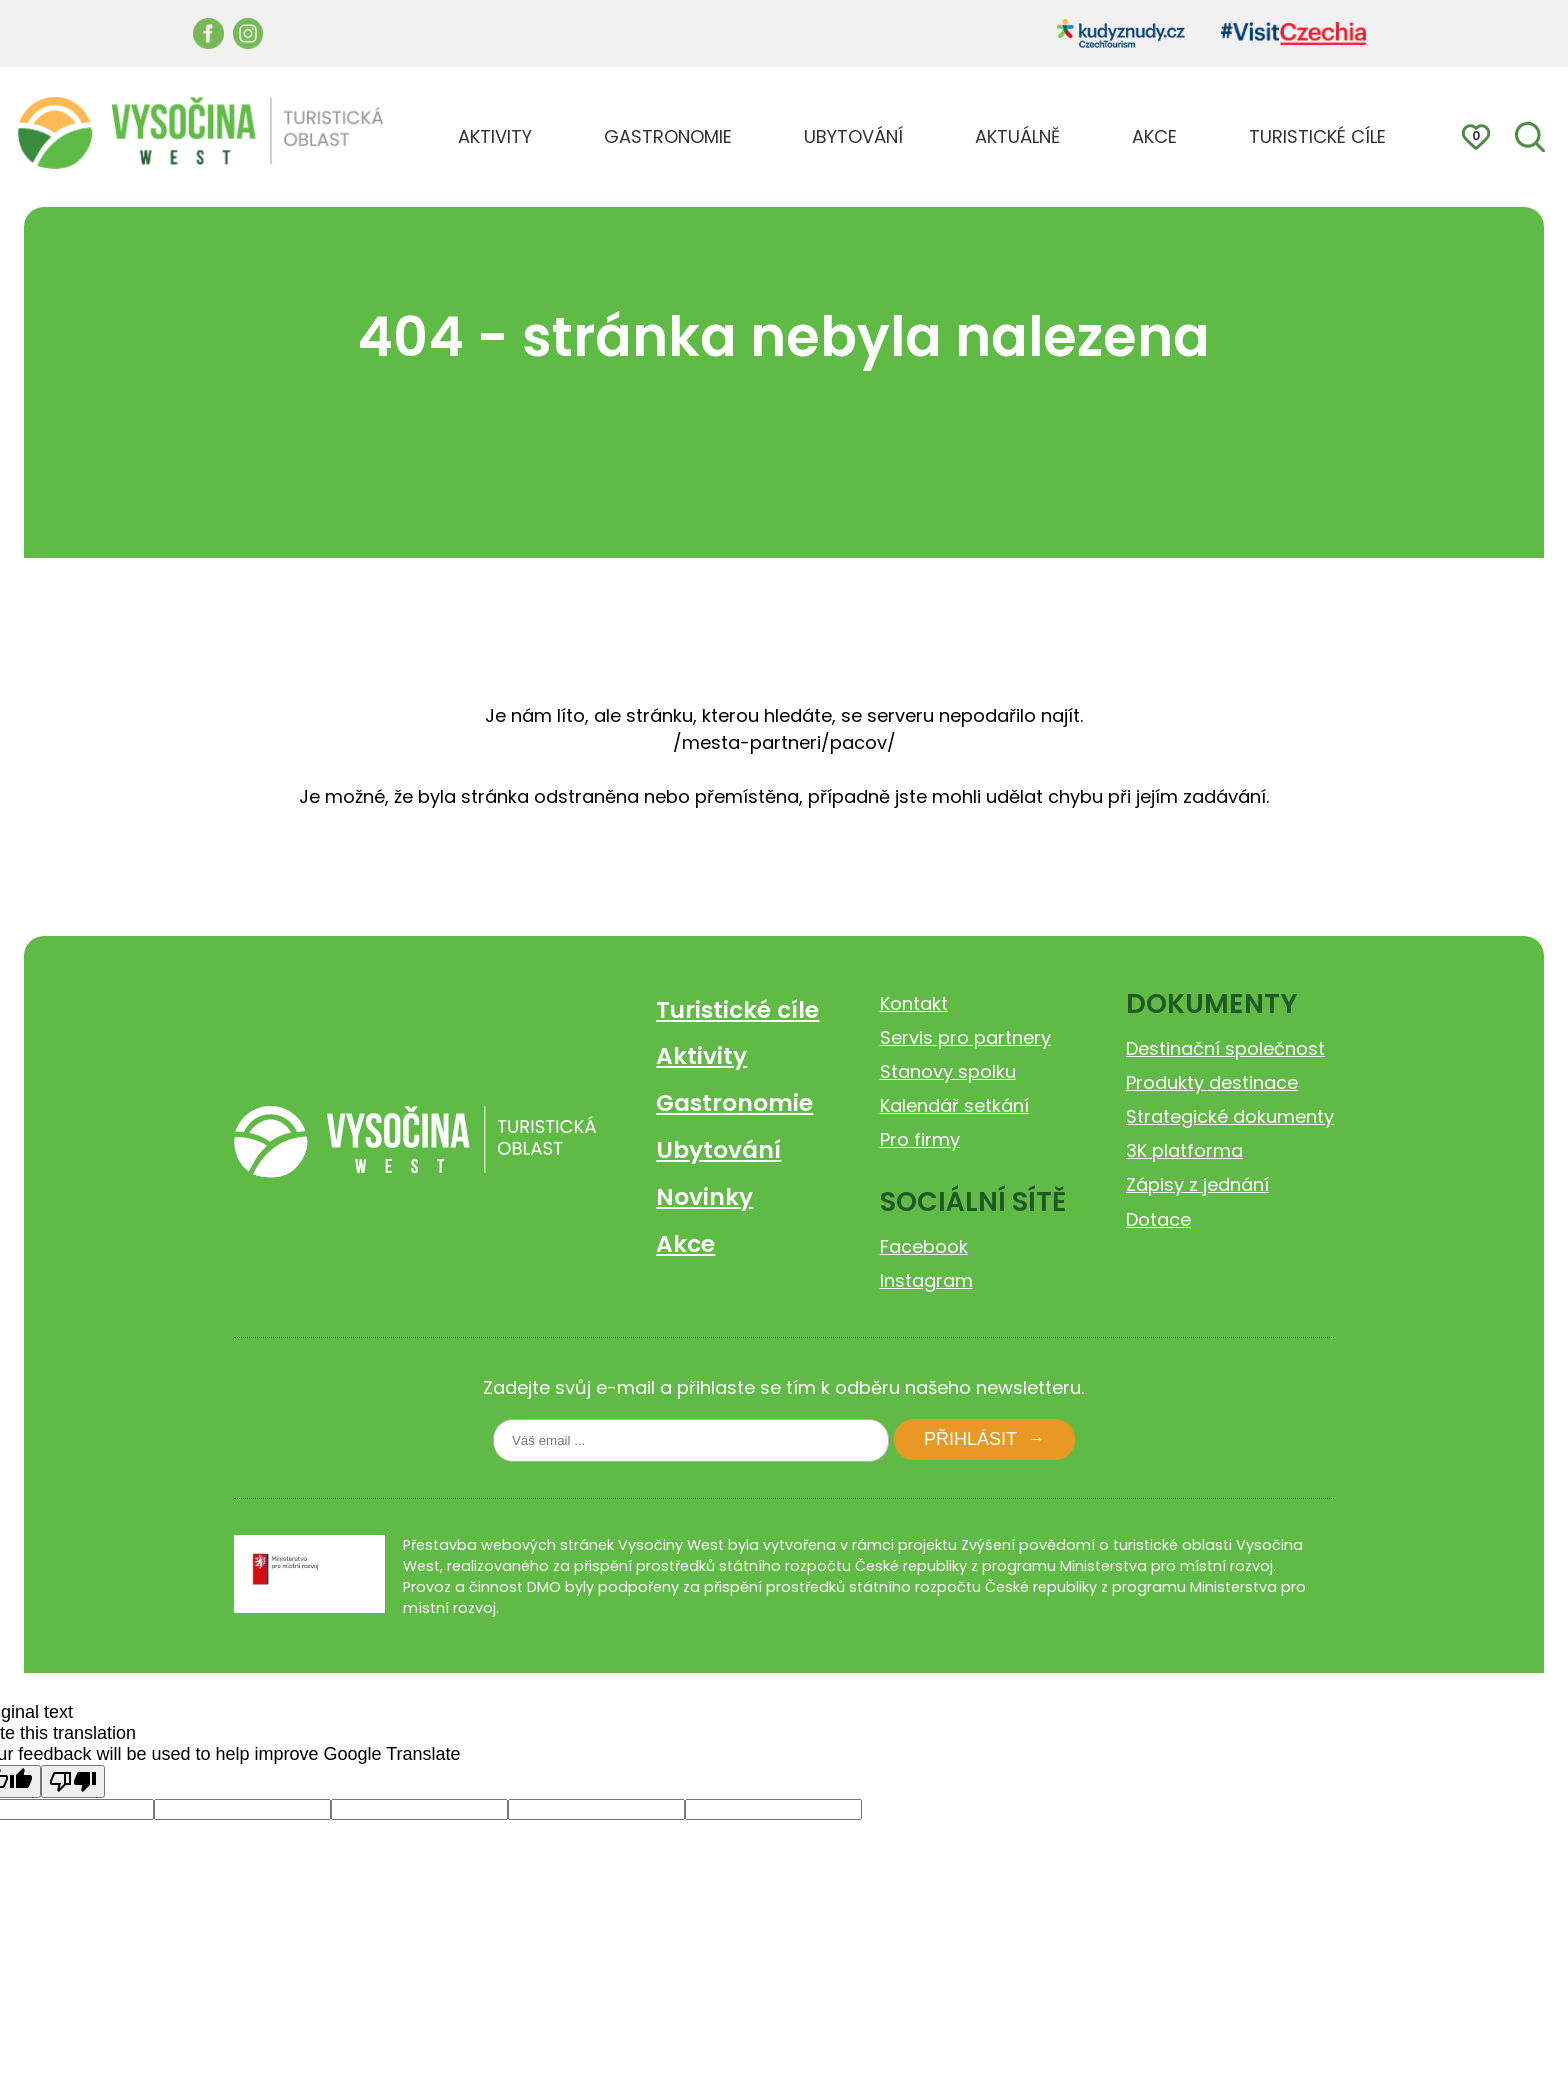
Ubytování (718, 1149)
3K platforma (1184, 1150)
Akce (685, 1243)
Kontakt (914, 1003)
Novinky (704, 1196)
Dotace (1158, 1219)
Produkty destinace (1212, 1082)
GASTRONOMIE (668, 136)
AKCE (1154, 136)
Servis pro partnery (965, 1037)
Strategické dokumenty (1230, 1116)
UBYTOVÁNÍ (853, 136)
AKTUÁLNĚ (1017, 136)
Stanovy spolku (948, 1071)
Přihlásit (970, 1439)
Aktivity (701, 1055)
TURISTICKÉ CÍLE (1317, 136)
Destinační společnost (1225, 1048)
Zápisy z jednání (1197, 1184)
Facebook (924, 1246)
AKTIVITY (495, 136)
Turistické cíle (737, 1009)
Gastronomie (734, 1102)
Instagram (926, 1280)
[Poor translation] (73, 1781)
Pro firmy (920, 1139)
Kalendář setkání (954, 1105)
